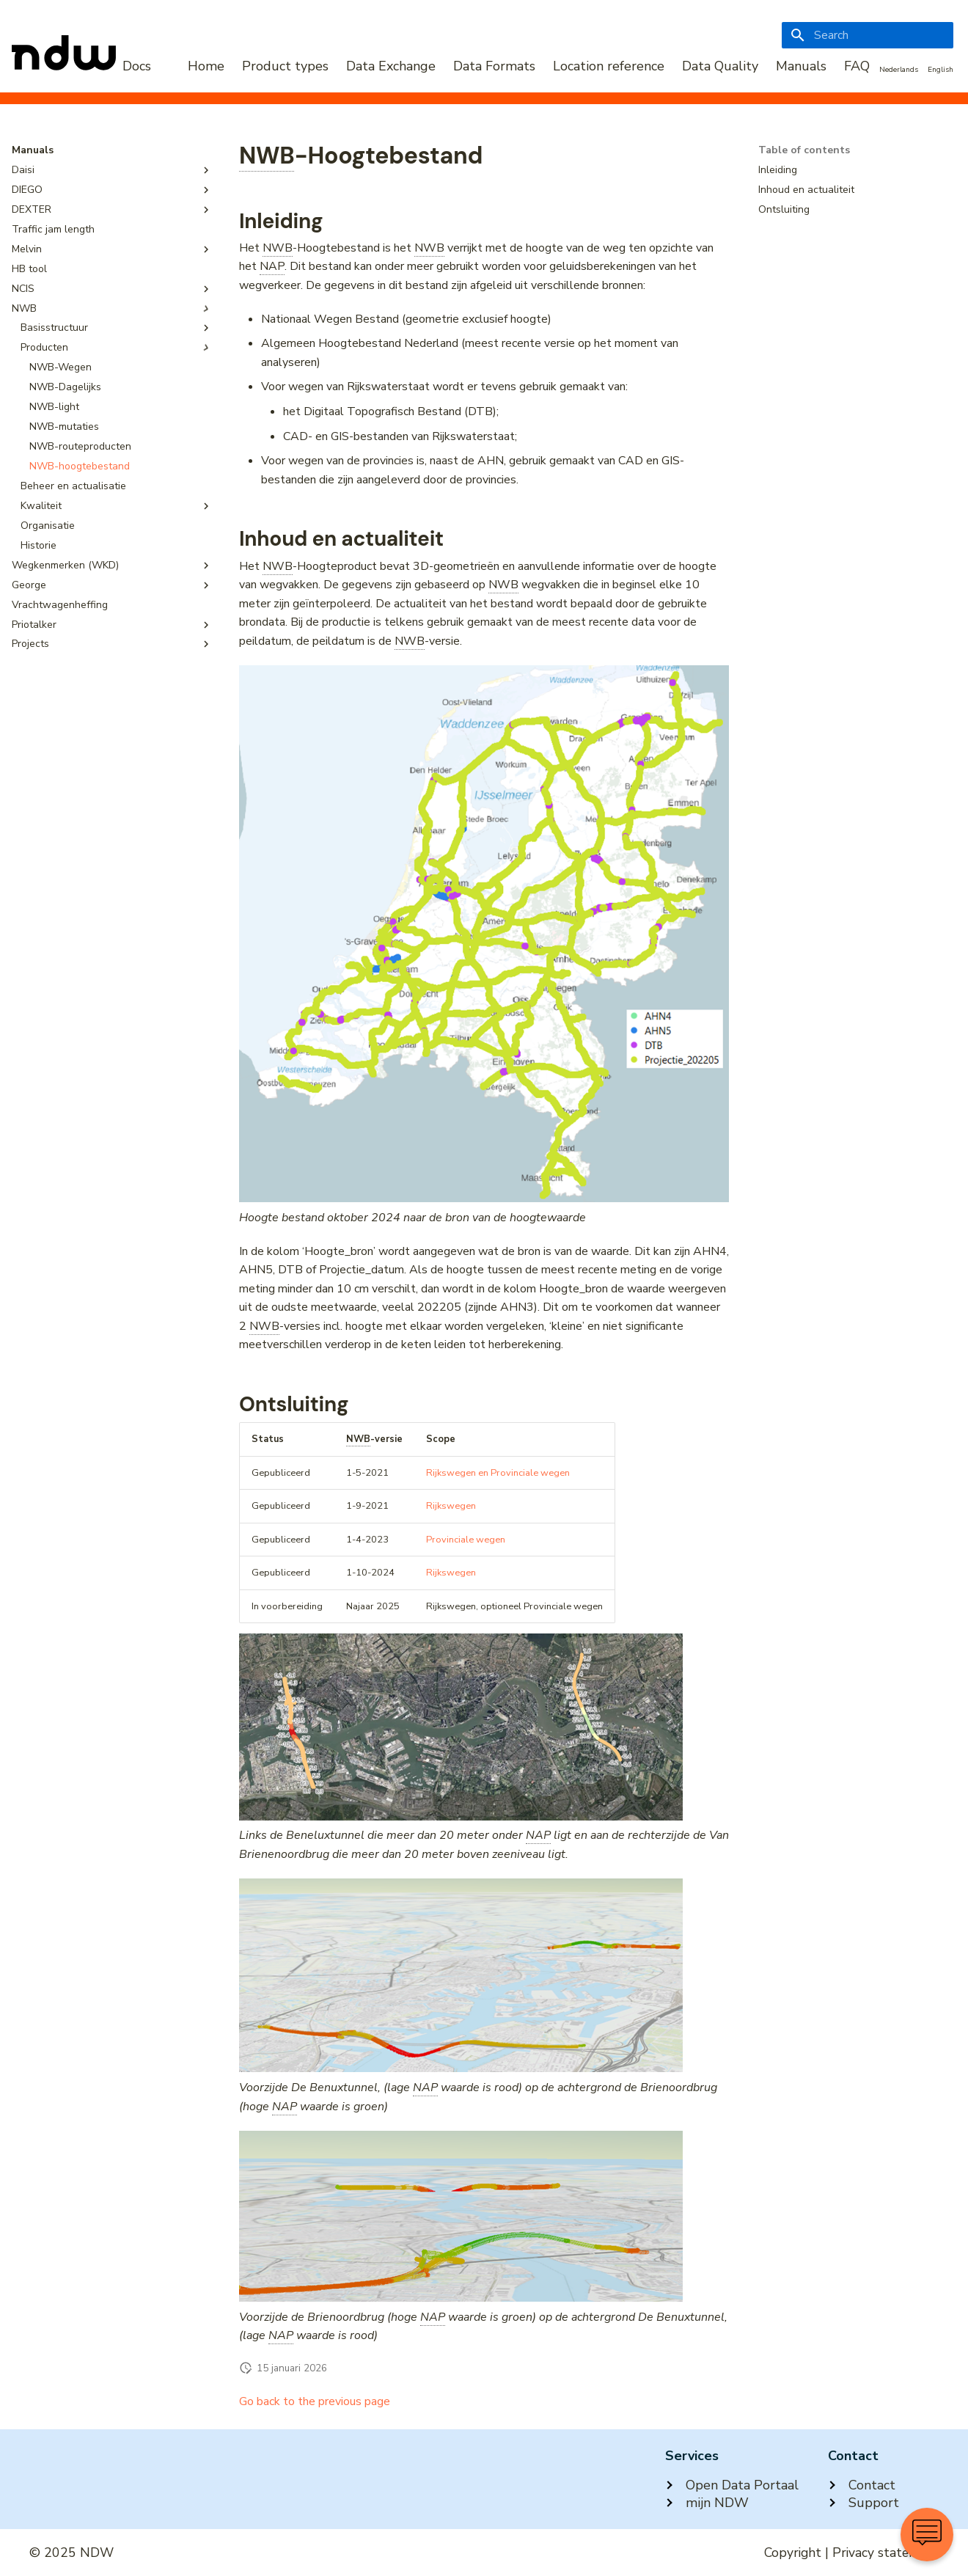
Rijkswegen (451, 1505)
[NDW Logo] (81, 66)
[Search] (867, 35)
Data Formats (494, 66)
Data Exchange (391, 66)
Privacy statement (885, 2552)
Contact (861, 2485)
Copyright (792, 2552)
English (940, 70)
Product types (285, 66)
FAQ (857, 66)
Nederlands (898, 70)
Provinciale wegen (465, 1539)
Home (206, 66)
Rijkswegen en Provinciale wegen (498, 1472)
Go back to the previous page (314, 2401)
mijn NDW (707, 2502)
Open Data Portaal (732, 2485)
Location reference (608, 66)
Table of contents (804, 150)
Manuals (801, 66)
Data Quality (720, 66)
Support (863, 2502)
